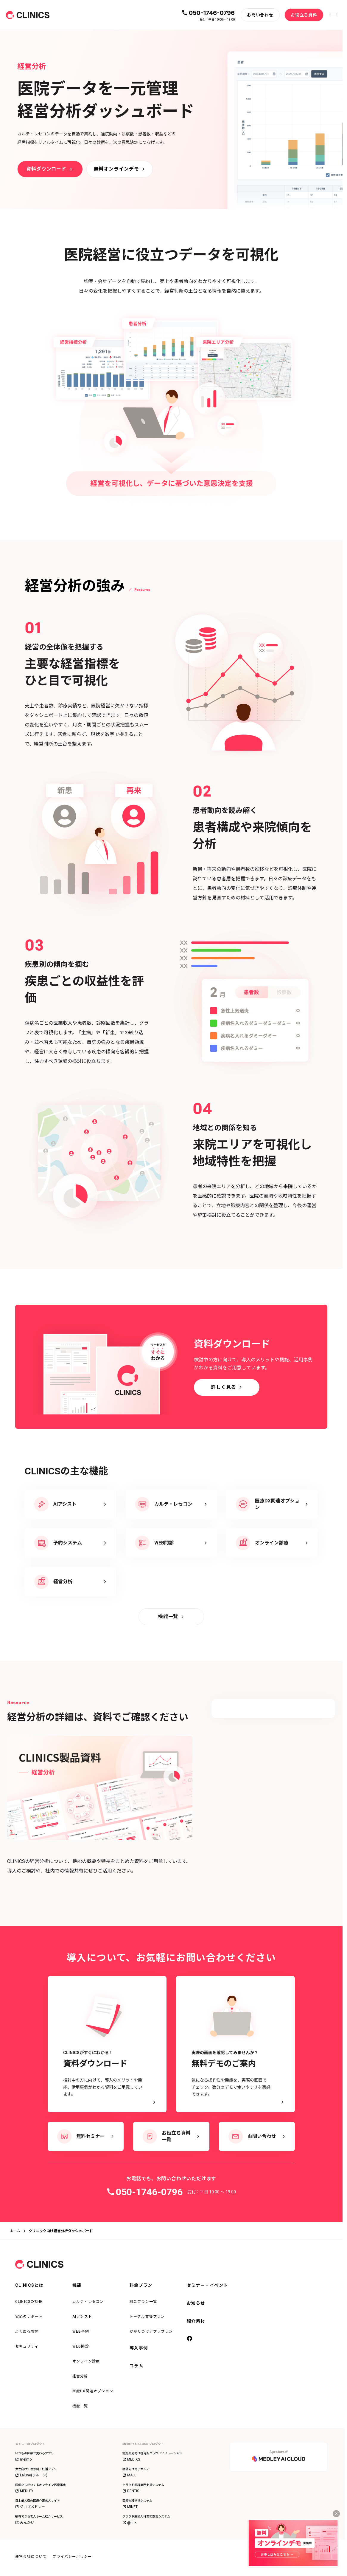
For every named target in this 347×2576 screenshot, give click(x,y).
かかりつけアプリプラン (151, 2331)
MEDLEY (24, 2491)
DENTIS (130, 2491)
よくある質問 (27, 2331)
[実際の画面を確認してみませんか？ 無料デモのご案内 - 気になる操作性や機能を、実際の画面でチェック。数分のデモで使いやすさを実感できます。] (235, 2044)
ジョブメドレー (30, 2507)
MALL (129, 2475)
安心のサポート (29, 2316)
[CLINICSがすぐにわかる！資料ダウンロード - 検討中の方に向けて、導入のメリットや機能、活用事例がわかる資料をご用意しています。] (107, 2044)
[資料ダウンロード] (50, 169)
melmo (23, 2459)
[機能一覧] (171, 1616)
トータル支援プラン (147, 2316)
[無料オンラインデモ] (119, 169)
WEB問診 (80, 2346)
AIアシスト (82, 2316)
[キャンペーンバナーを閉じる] (336, 2513)
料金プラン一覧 (143, 2302)
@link (129, 2523)
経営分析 (80, 2376)
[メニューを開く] (333, 14)
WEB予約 (80, 2331)
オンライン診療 (86, 2361)
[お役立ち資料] (303, 14)
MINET (130, 2507)
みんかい (24, 2523)
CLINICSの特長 (28, 2302)
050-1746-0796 (212, 12)
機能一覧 (80, 2406)
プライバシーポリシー (72, 2557)
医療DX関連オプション (92, 2391)
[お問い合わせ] (260, 14)
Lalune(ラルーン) (31, 2475)
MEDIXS (131, 2459)
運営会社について (31, 2557)
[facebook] (190, 2339)
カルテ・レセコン (88, 2302)
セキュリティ (26, 2346)
